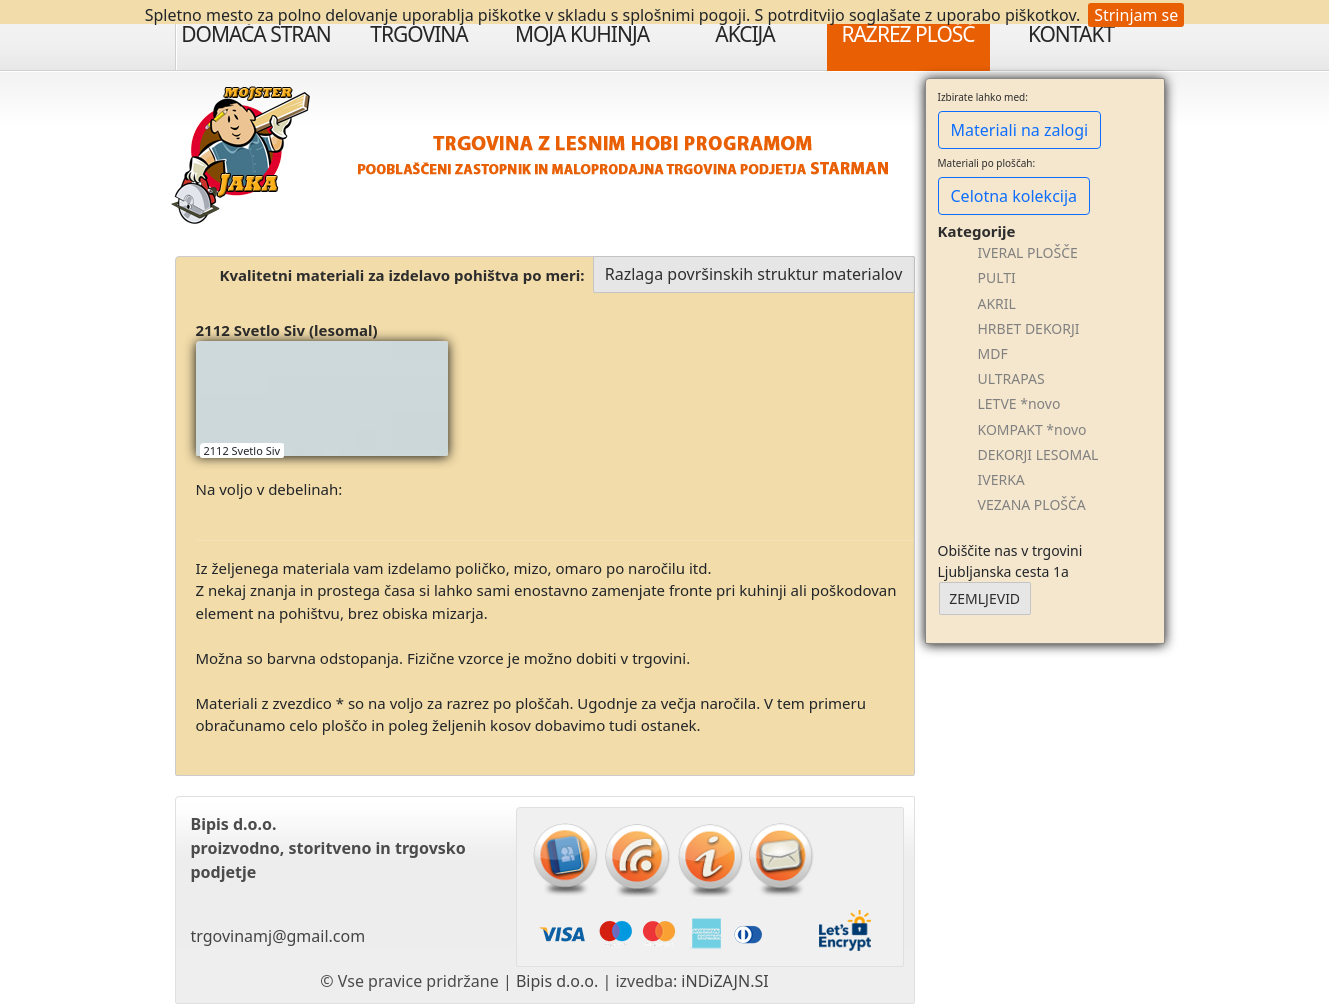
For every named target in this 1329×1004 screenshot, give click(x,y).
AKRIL (997, 303)
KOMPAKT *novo (1032, 429)
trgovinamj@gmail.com (278, 936)
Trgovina (418, 34)
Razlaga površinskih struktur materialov (754, 274)
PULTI (997, 277)
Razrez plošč (907, 34)
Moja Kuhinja (582, 34)
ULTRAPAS (1011, 378)
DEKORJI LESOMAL (1038, 454)
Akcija (745, 34)
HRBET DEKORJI (1029, 328)
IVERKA (1001, 479)
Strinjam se (1136, 15)
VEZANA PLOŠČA (1032, 504)
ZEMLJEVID (984, 598)
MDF (993, 353)
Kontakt (1071, 34)
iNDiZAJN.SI (724, 981)
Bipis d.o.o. (557, 981)
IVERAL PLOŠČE (1028, 252)
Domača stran (256, 34)
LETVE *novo (1019, 403)
